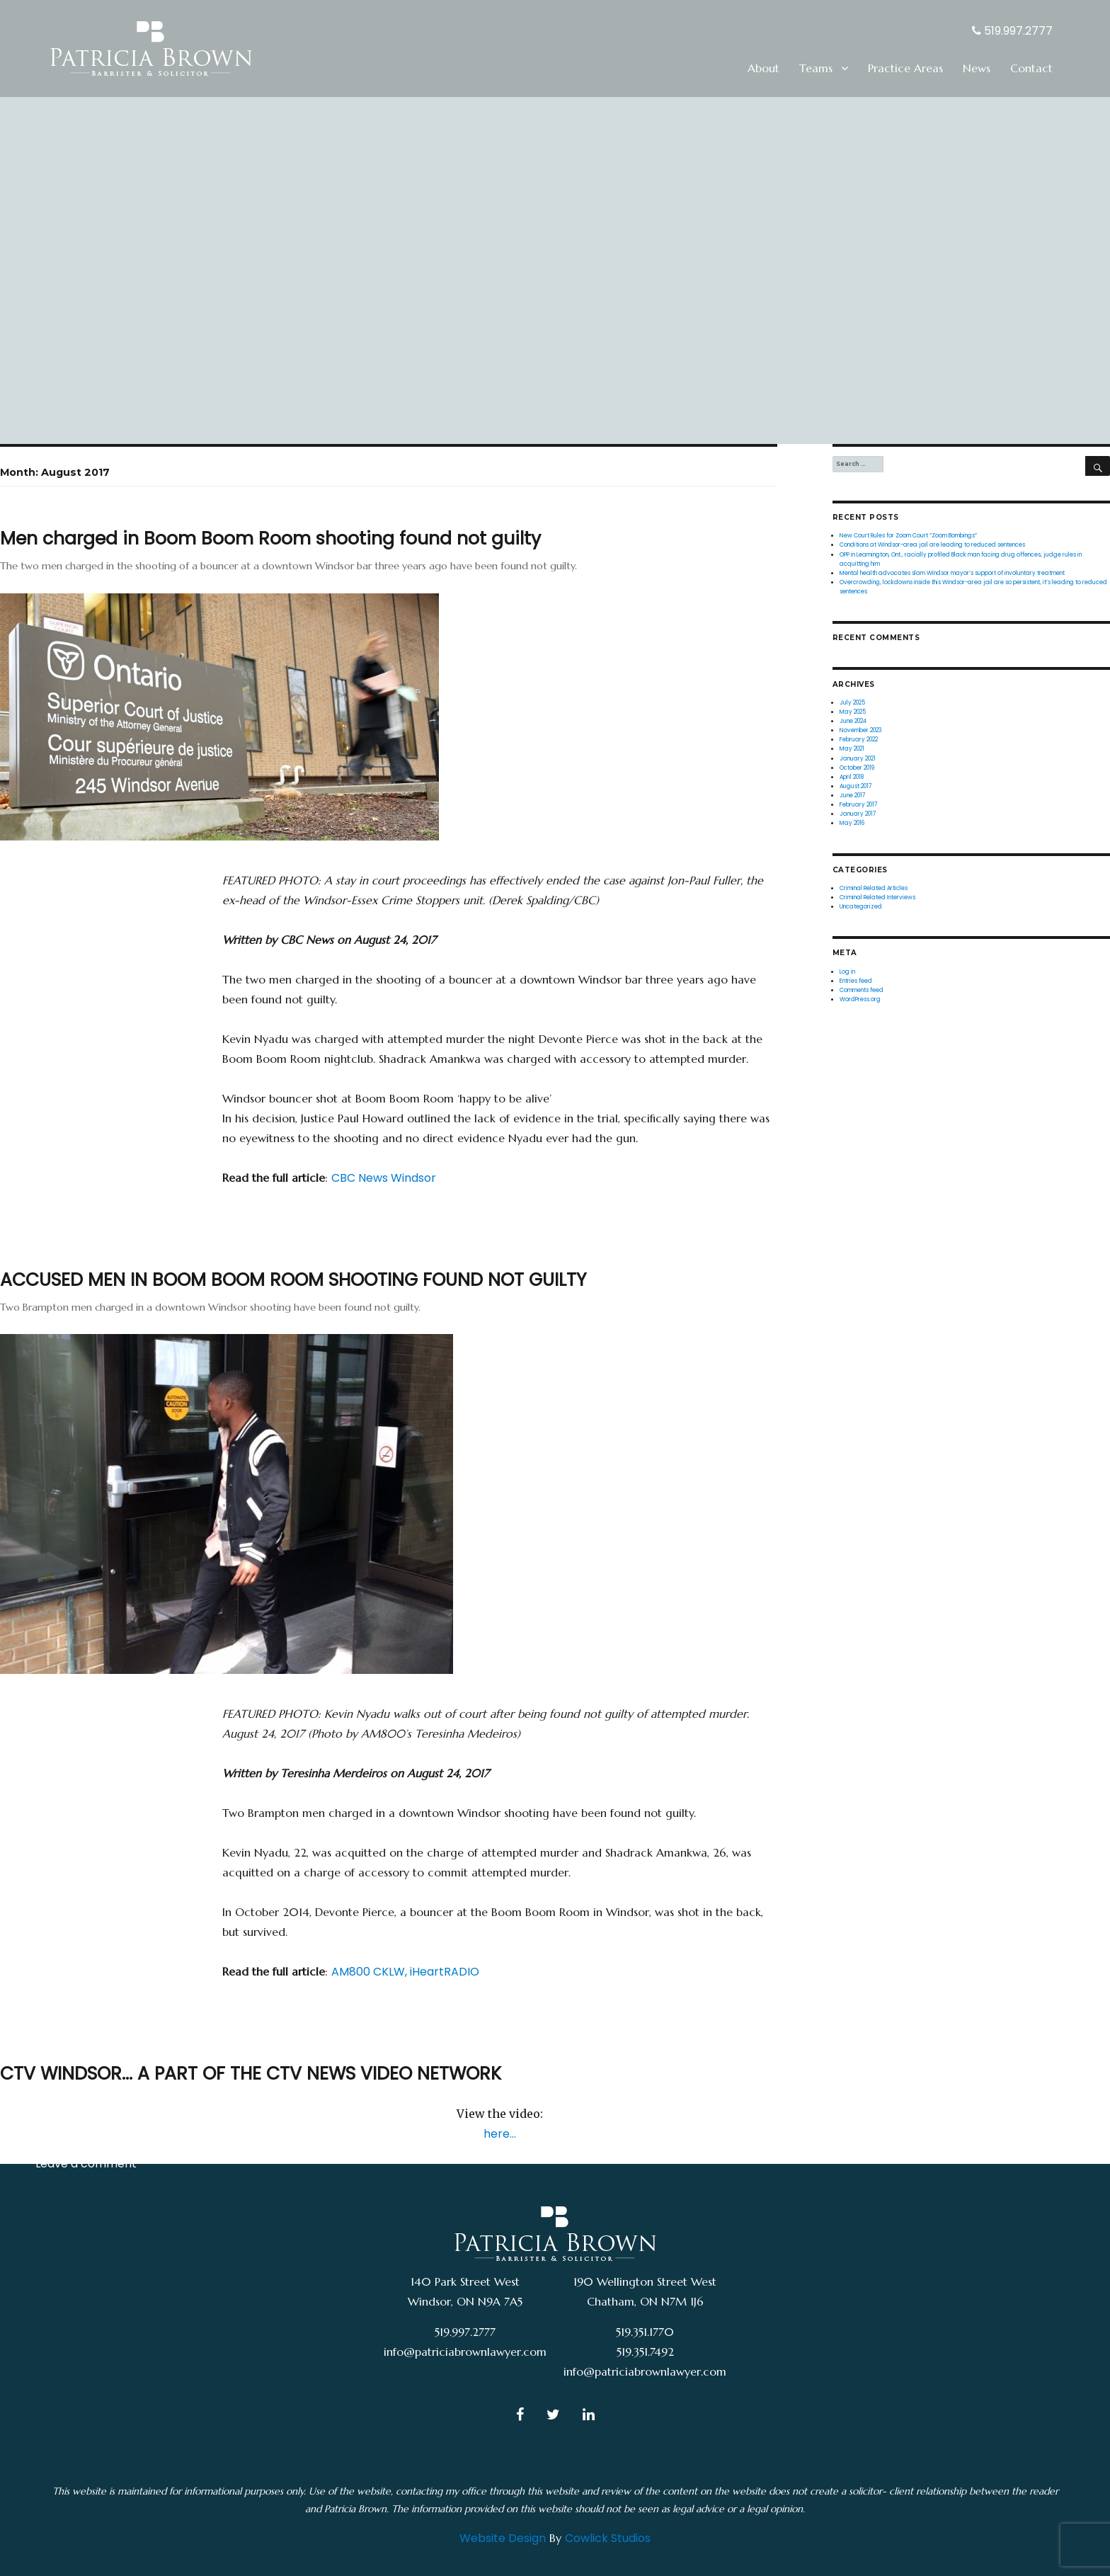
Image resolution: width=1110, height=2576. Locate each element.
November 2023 (860, 730)
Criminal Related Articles (104, 904)
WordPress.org (860, 999)
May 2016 (852, 823)
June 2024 (853, 721)
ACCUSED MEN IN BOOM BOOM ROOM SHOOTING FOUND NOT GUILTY (293, 1279)
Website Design (502, 2538)
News (976, 68)
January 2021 (858, 758)
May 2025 (853, 711)
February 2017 (858, 804)
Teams (815, 68)
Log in (847, 971)
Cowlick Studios (608, 2538)
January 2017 (858, 813)
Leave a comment (86, 929)
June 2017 (852, 795)
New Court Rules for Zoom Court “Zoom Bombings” (908, 535)
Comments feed (861, 990)
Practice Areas (905, 68)
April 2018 (852, 777)
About (763, 68)
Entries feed (856, 980)
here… (500, 2134)
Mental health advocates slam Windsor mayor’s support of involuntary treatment (952, 573)
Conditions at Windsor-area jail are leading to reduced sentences (932, 544)
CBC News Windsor (383, 1178)
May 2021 (852, 748)
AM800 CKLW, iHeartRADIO (405, 1972)
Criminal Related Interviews (877, 897)
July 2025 (852, 702)
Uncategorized (76, 2139)
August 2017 (855, 786)
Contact (1031, 68)
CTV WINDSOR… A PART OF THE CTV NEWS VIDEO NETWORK (250, 2073)
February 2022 (859, 739)
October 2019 (857, 767)
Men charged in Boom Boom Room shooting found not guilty (270, 538)
